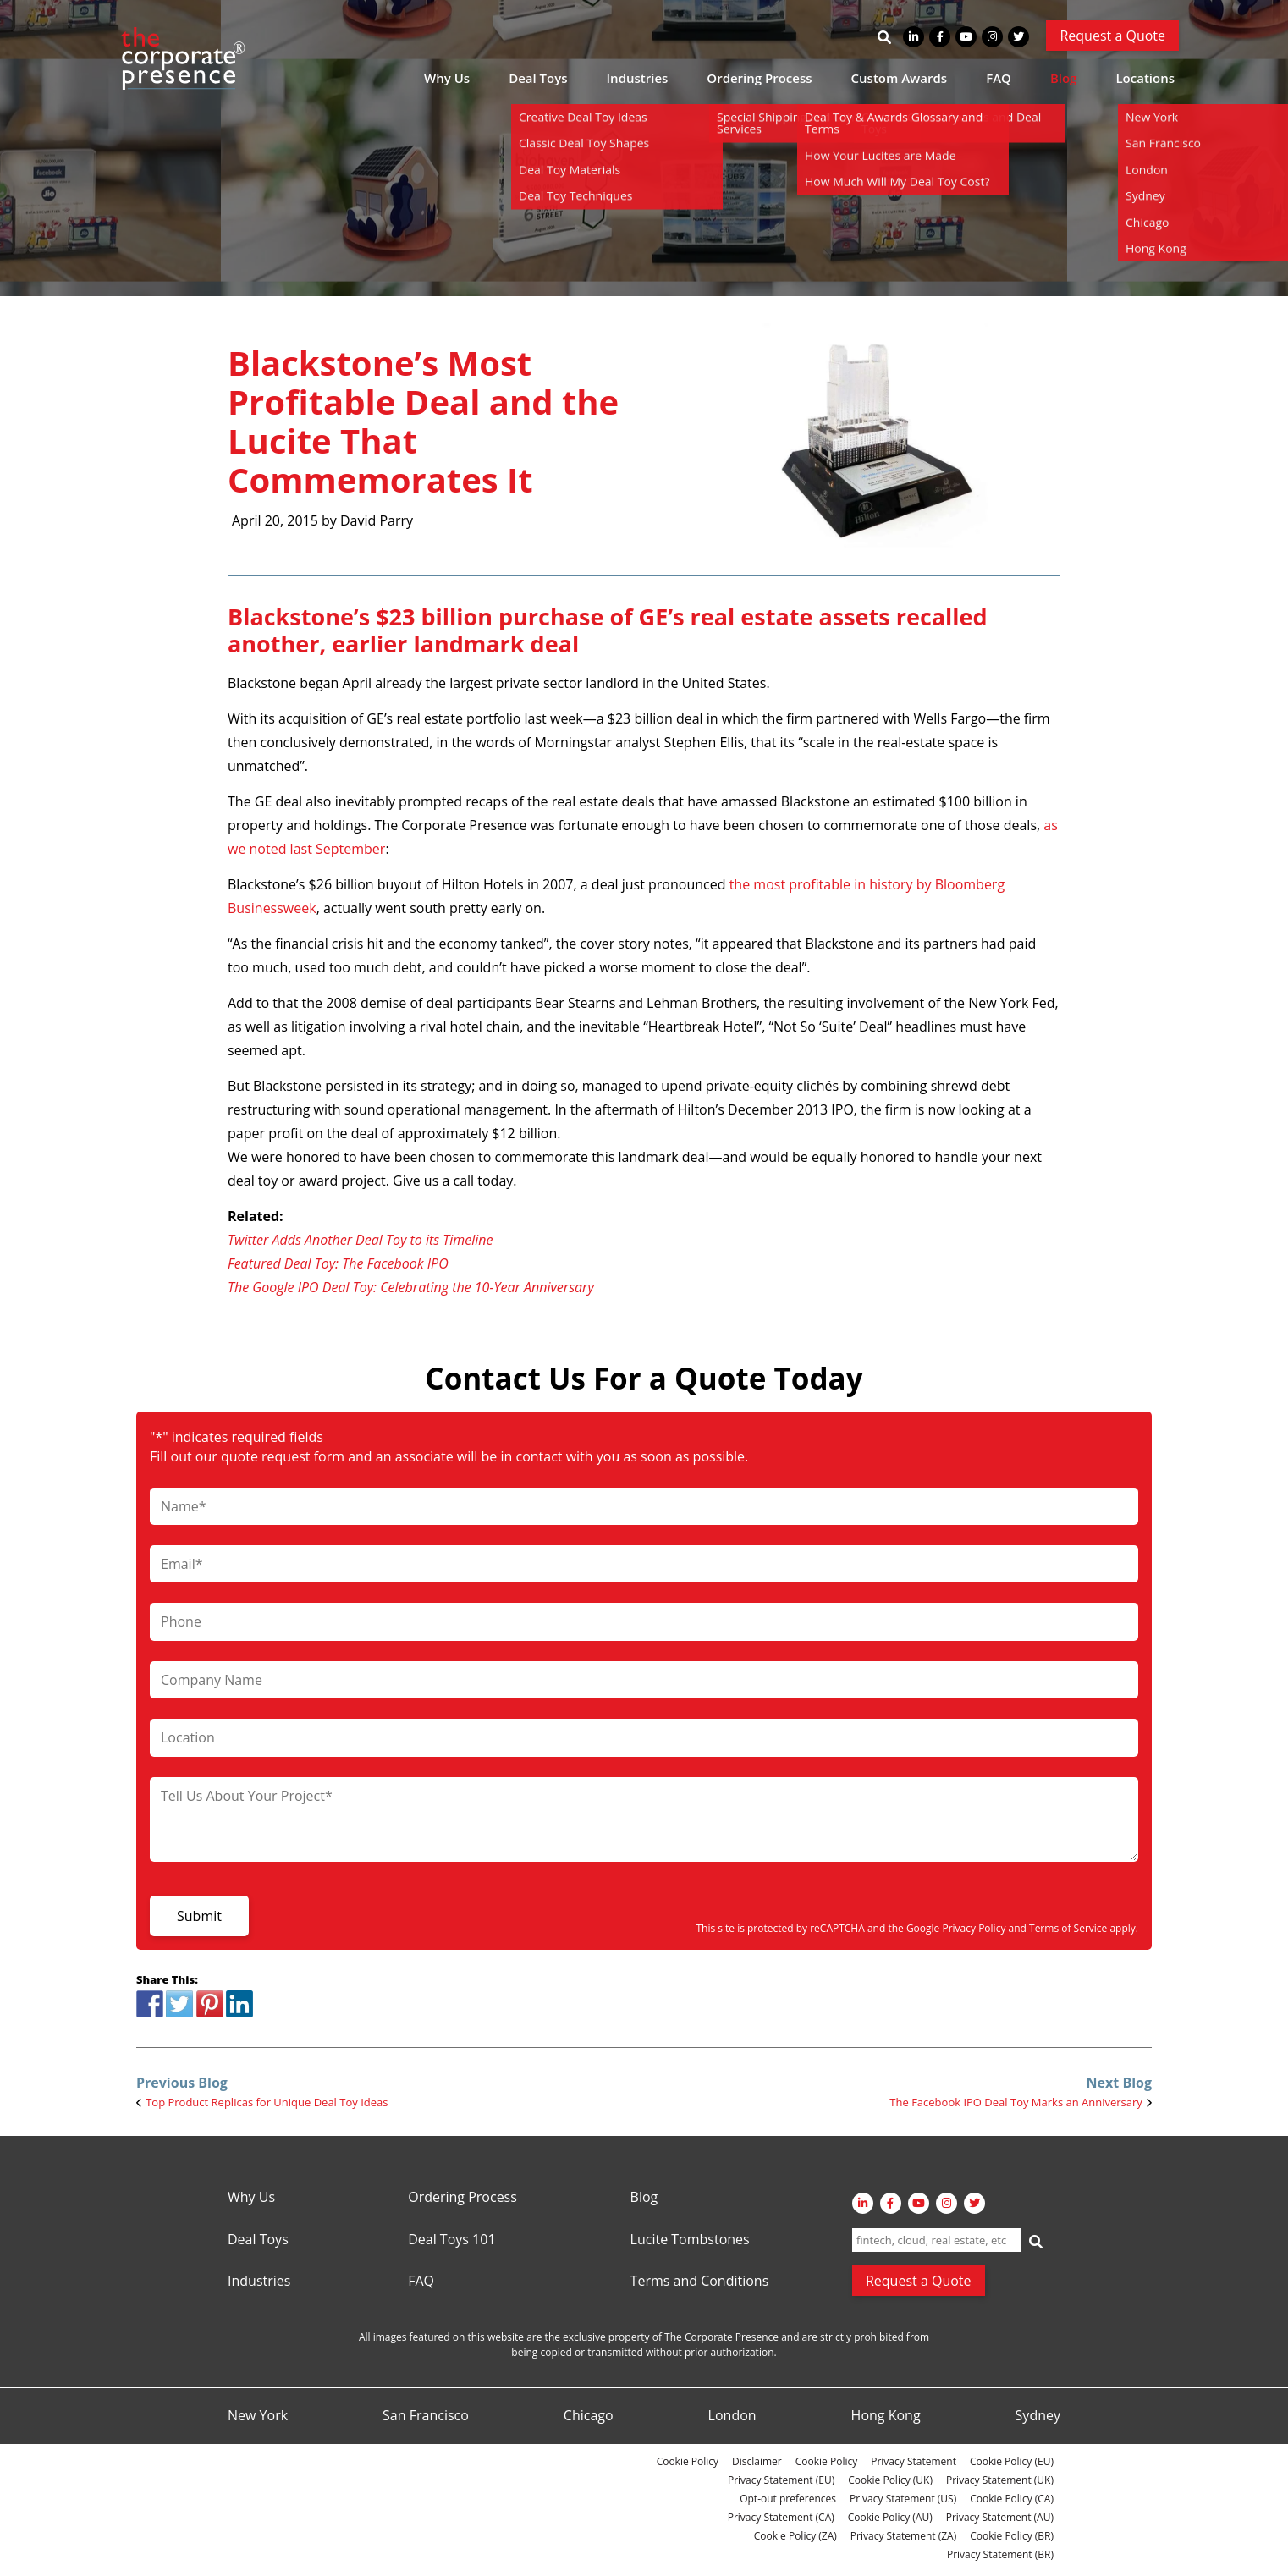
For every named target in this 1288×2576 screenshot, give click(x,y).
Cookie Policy (687, 2461)
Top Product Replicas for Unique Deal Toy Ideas (267, 2102)
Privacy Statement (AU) (1000, 2517)
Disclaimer (757, 2461)
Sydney (1038, 2416)
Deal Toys (538, 77)
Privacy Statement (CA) (781, 2517)
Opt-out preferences (788, 2498)
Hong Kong (886, 2416)
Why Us (447, 77)
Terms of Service (1068, 1928)
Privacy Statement (913, 2461)
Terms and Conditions (699, 2281)
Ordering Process (759, 77)
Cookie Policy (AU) (890, 2517)
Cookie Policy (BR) (1012, 2536)
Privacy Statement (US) (903, 2498)
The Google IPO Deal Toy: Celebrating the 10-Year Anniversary (411, 1287)
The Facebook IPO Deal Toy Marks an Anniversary (1015, 2102)
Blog (1063, 77)
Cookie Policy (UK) (890, 2480)
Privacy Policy (973, 1928)
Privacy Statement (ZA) (903, 2536)
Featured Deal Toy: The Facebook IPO (338, 1263)
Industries (638, 77)
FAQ (998, 77)
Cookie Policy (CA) (1012, 2498)
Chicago (589, 2416)
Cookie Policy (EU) (1012, 2461)
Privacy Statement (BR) (1000, 2554)
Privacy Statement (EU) (781, 2480)
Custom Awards (899, 77)
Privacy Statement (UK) (1000, 2480)
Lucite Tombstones (690, 2240)
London (732, 2416)
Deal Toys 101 (451, 2240)
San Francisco (426, 2416)
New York (258, 2416)
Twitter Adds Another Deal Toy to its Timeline (360, 1239)
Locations (1145, 77)
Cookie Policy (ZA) (795, 2536)
